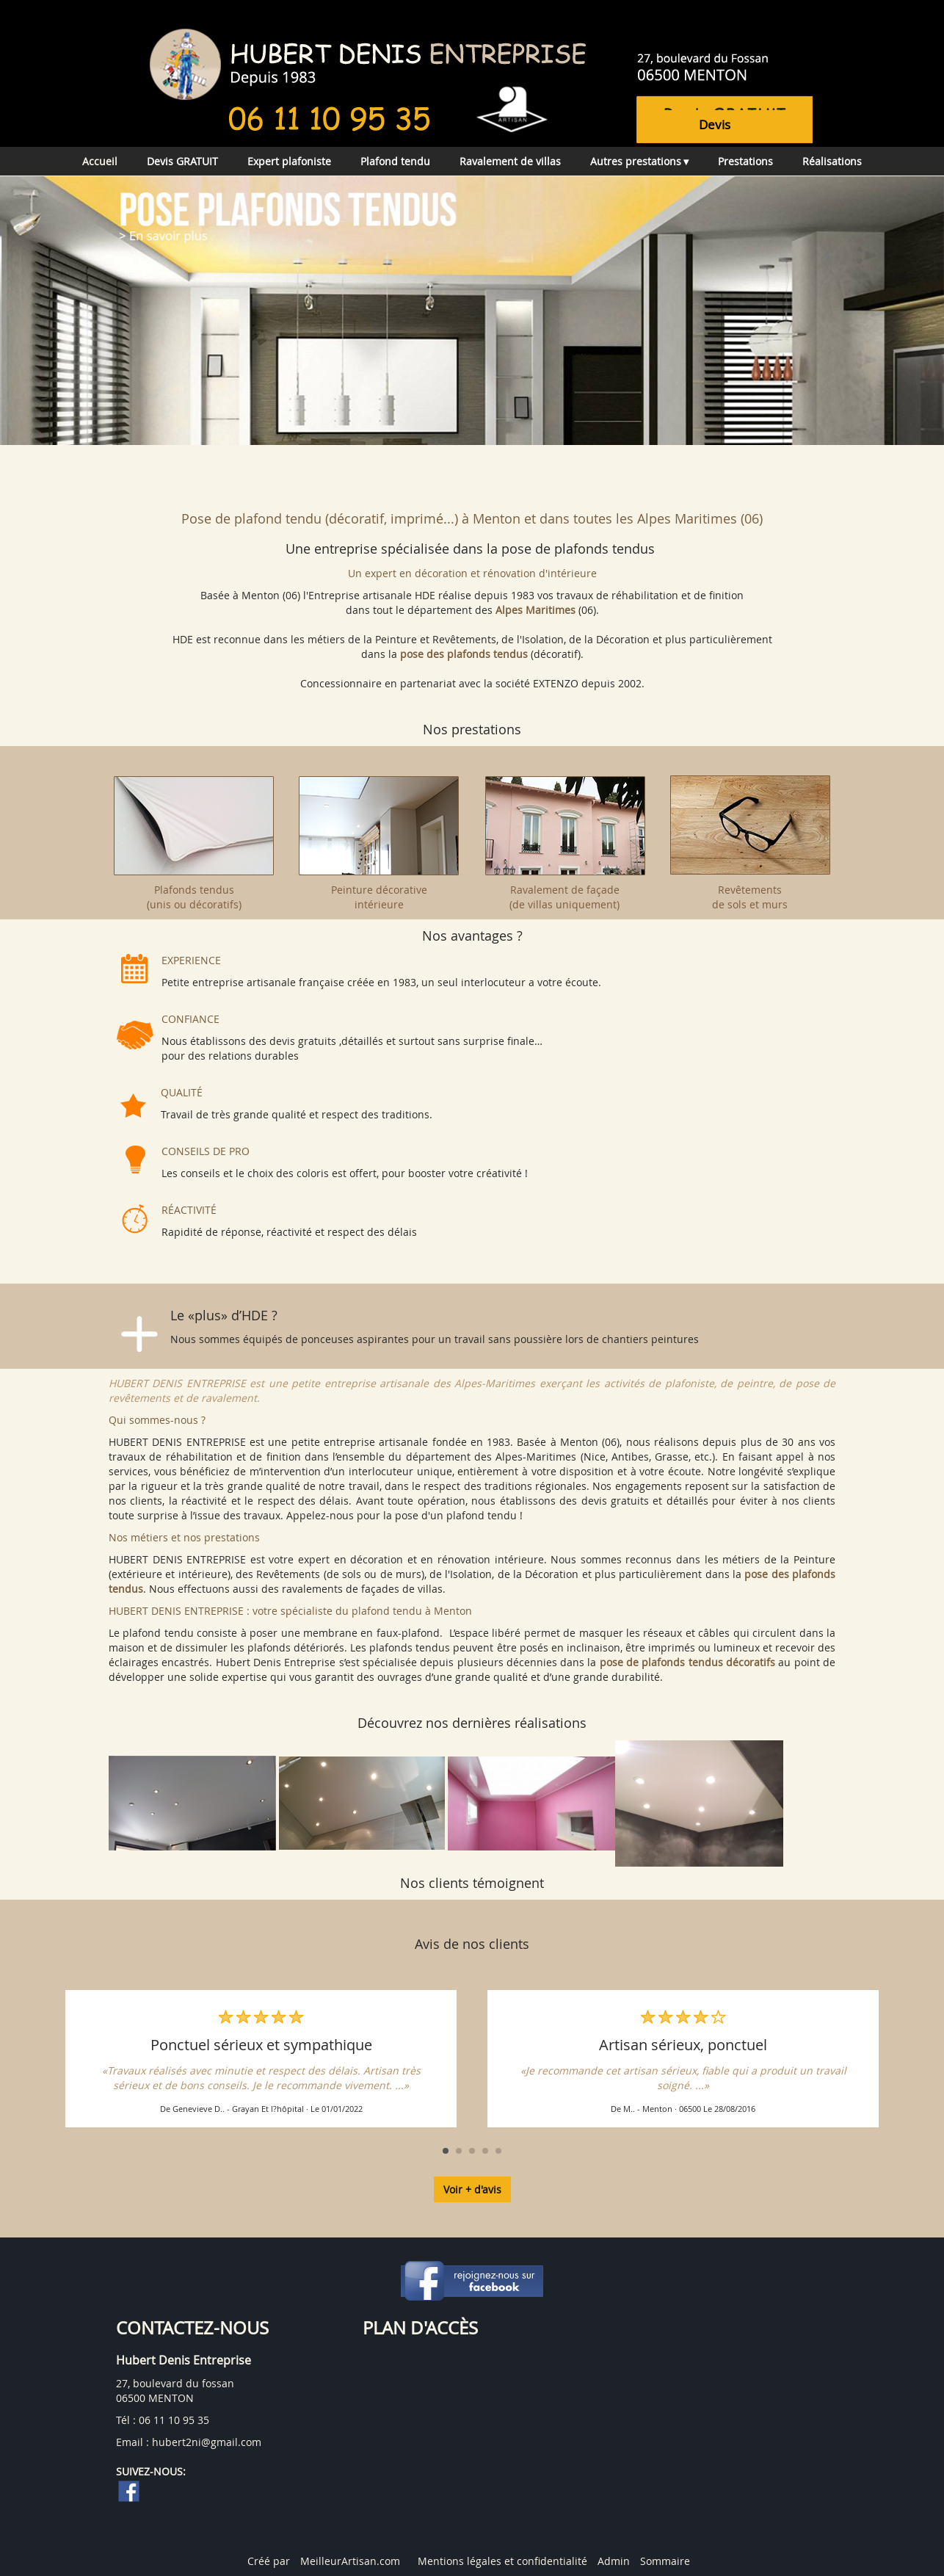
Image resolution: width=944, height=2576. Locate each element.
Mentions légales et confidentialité (502, 2561)
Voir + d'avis (472, 2189)
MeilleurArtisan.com (350, 2561)
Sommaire (665, 2561)
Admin (614, 2561)
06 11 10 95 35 (174, 2420)
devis (714, 124)
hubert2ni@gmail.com (206, 2442)
